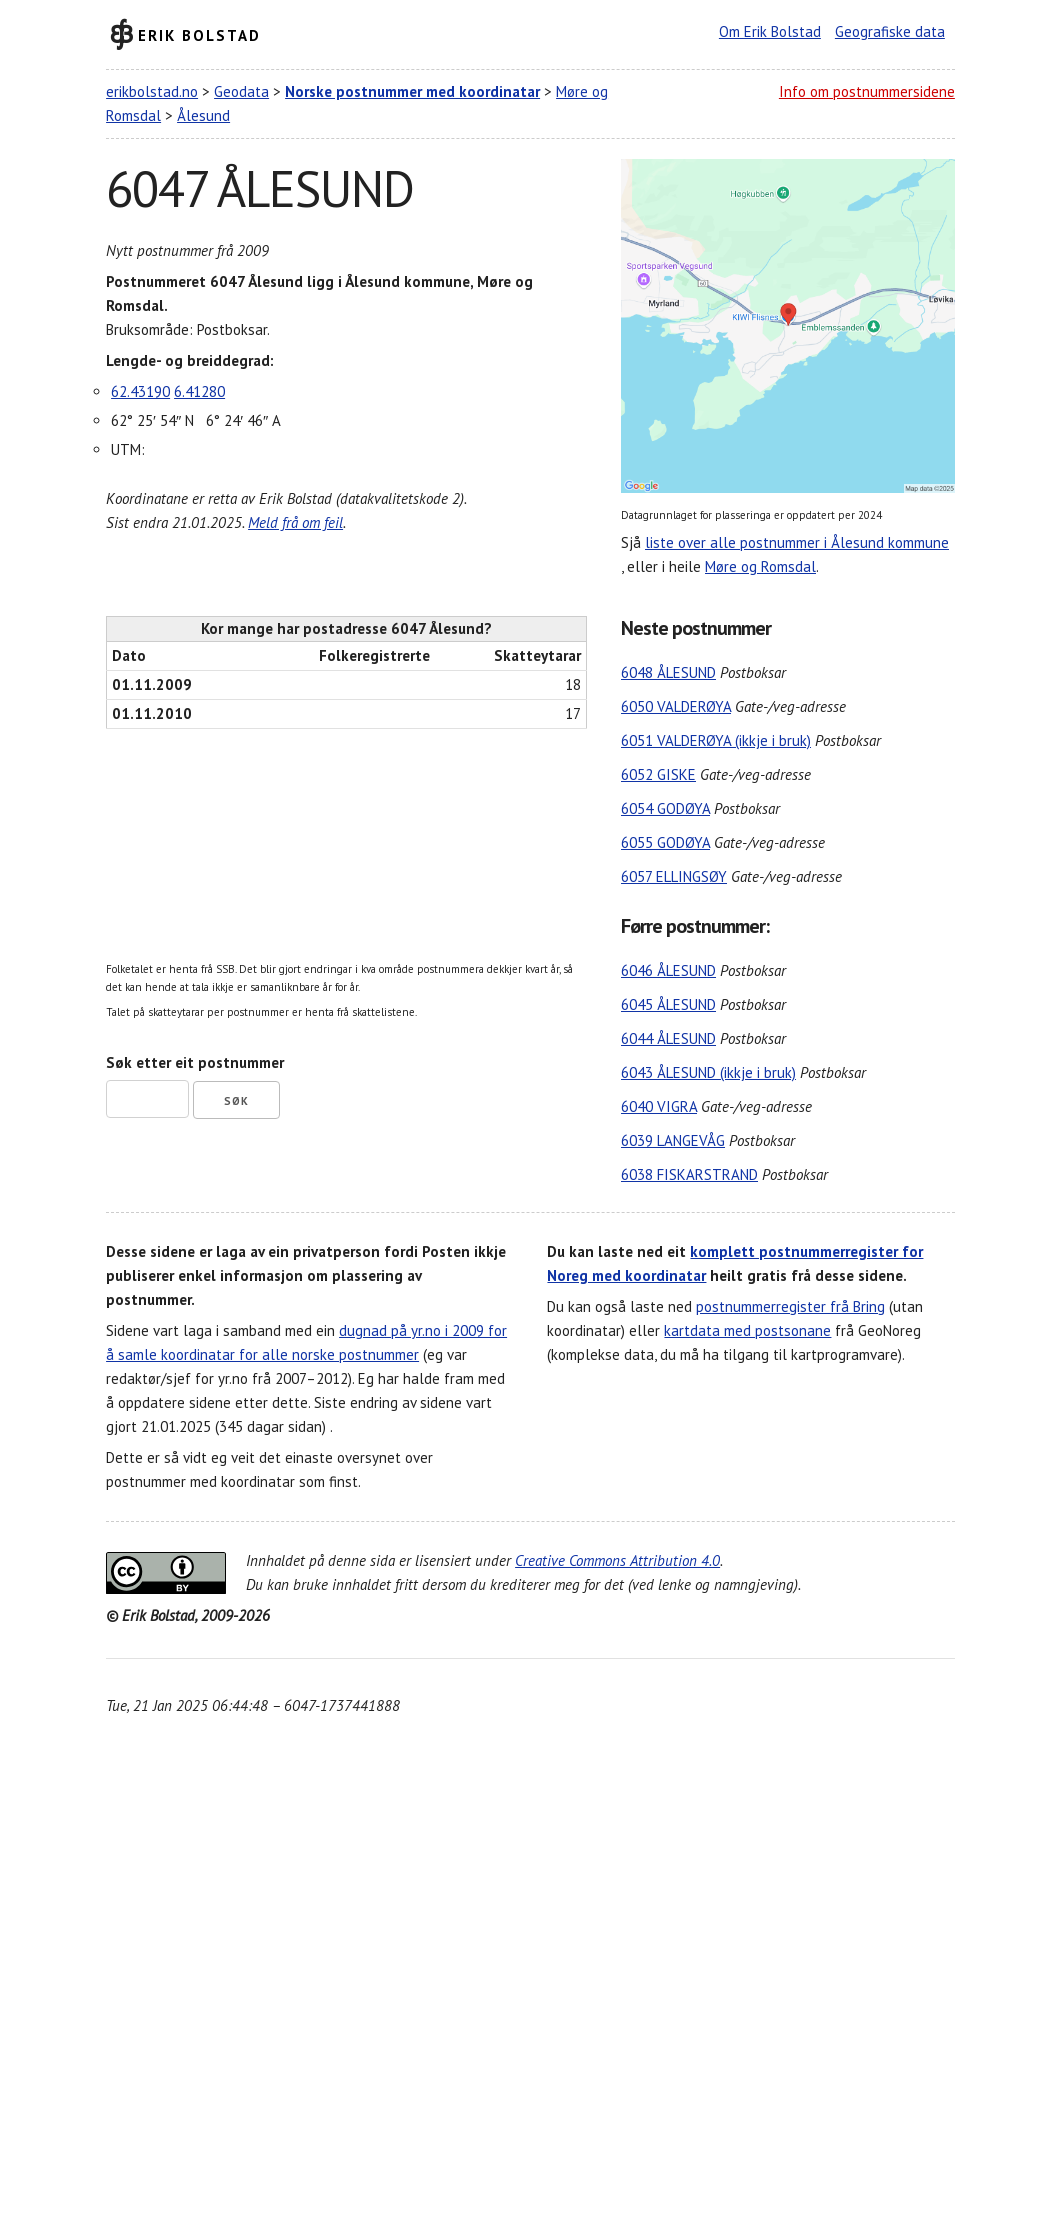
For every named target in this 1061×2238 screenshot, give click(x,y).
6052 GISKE (658, 774)
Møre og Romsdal (760, 566)
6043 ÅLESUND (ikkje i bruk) (708, 1072)
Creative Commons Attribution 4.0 (617, 1560)
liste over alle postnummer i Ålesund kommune (797, 542)
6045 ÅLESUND (668, 1004)
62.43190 (140, 391)
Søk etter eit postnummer (195, 1062)
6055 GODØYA (665, 842)
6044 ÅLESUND (668, 1038)
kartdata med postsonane (747, 1330)
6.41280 (199, 391)
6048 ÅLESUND (668, 672)
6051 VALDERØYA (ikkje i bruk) (716, 740)
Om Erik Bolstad (770, 31)
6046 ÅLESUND (668, 970)
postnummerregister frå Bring (790, 1306)
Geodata (241, 91)
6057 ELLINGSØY (674, 876)
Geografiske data (890, 31)
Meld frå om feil (295, 522)
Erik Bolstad (199, 34)
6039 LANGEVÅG (673, 1140)
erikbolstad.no (152, 91)
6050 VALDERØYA (676, 706)
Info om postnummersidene (867, 91)
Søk (236, 1101)
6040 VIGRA (659, 1106)
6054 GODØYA (665, 808)
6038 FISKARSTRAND (689, 1174)
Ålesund (203, 115)
